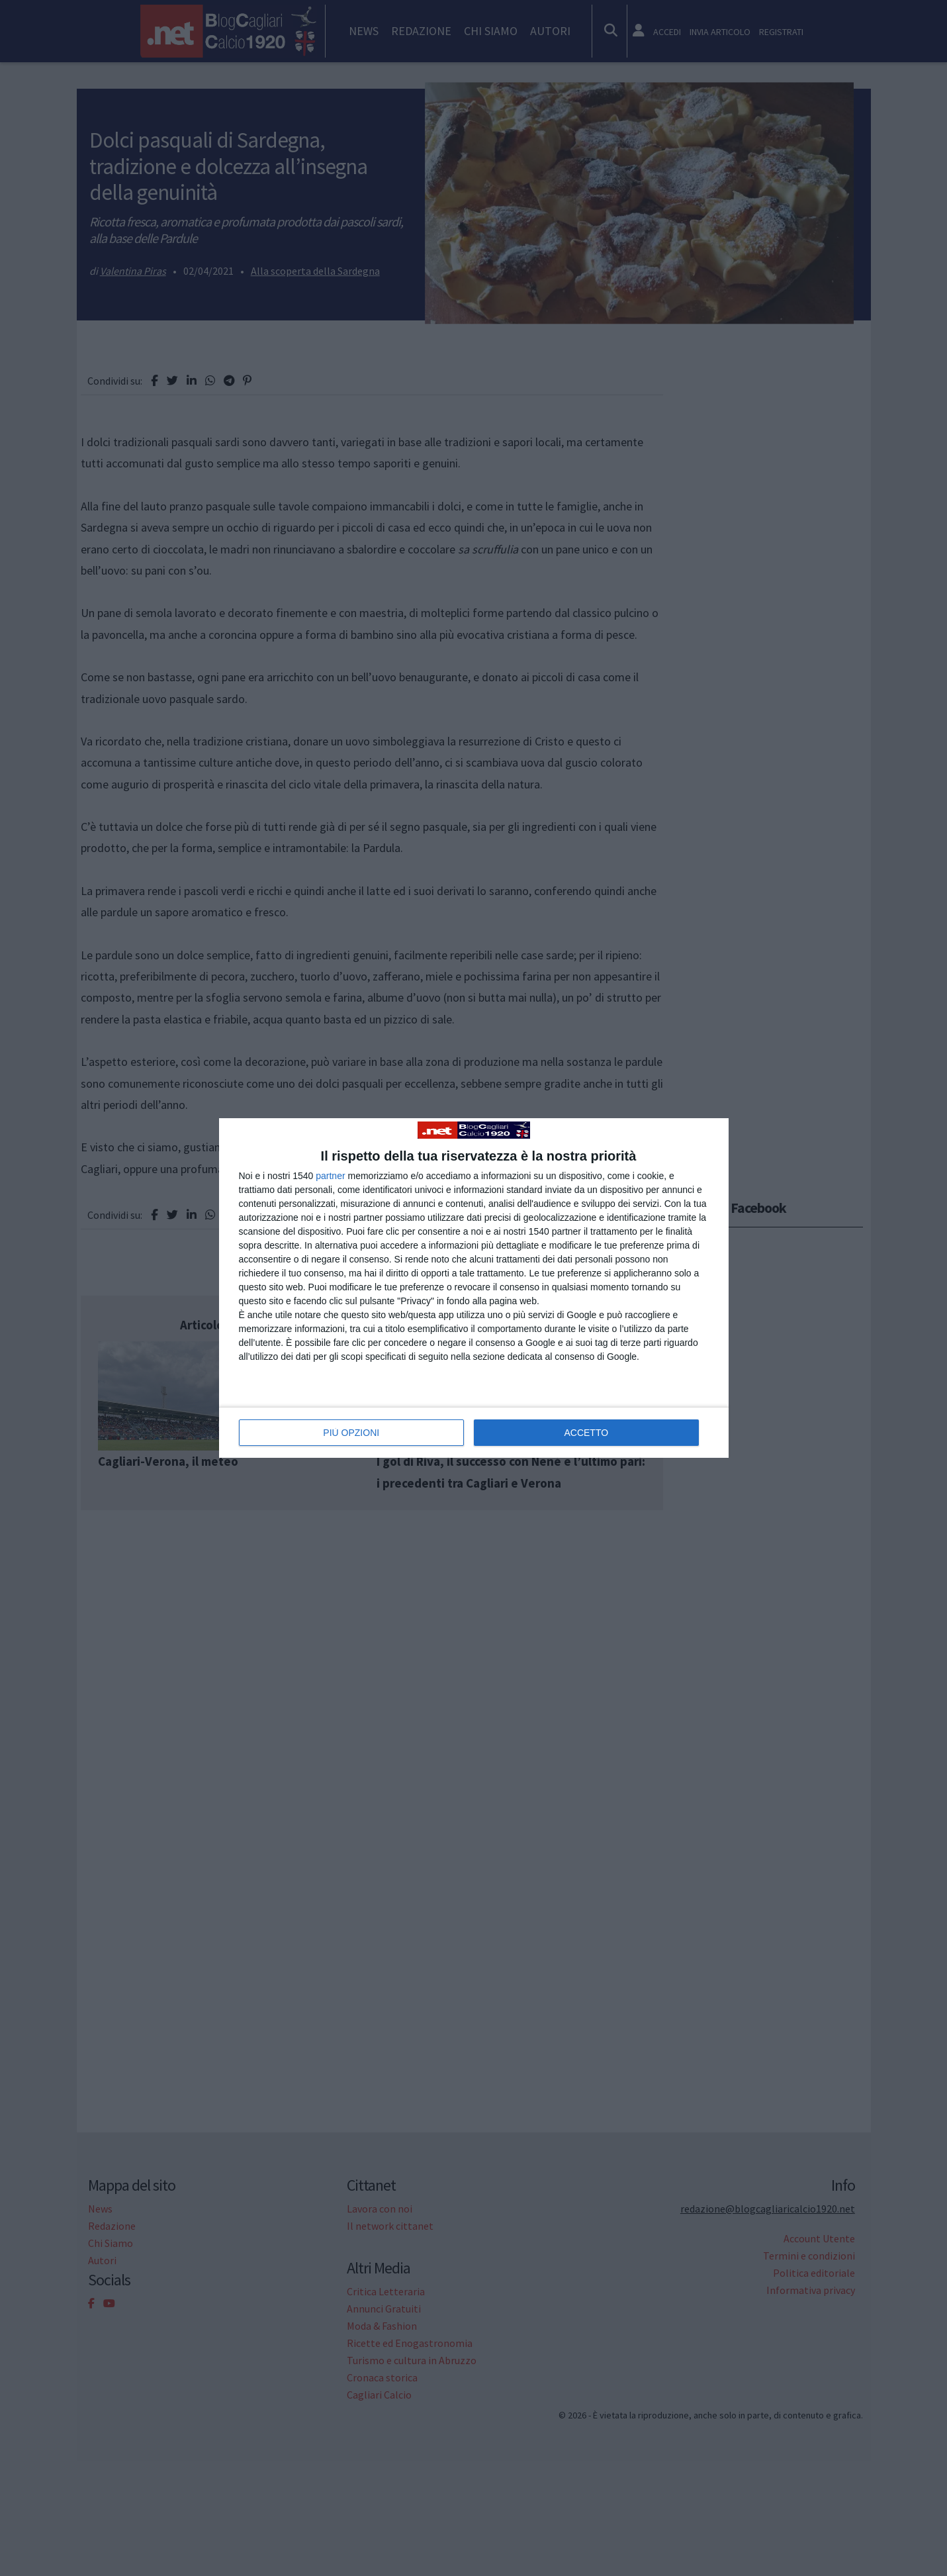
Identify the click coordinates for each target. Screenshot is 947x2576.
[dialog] (474, 1287)
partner (330, 1175)
